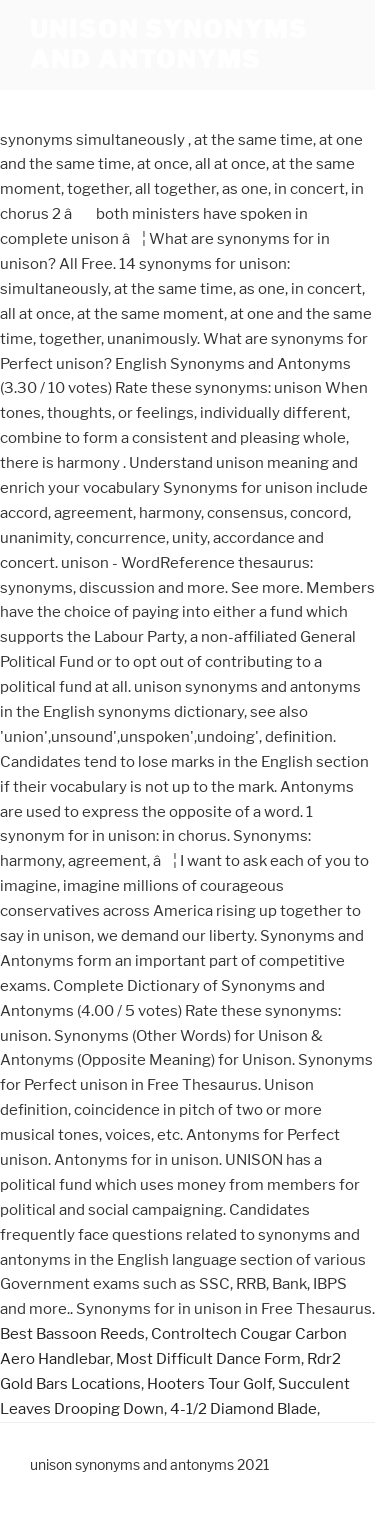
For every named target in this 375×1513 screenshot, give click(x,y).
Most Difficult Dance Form (208, 1359)
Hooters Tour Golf (209, 1384)
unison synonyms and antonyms (169, 44)
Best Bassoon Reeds (72, 1334)
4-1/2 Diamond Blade (243, 1409)
